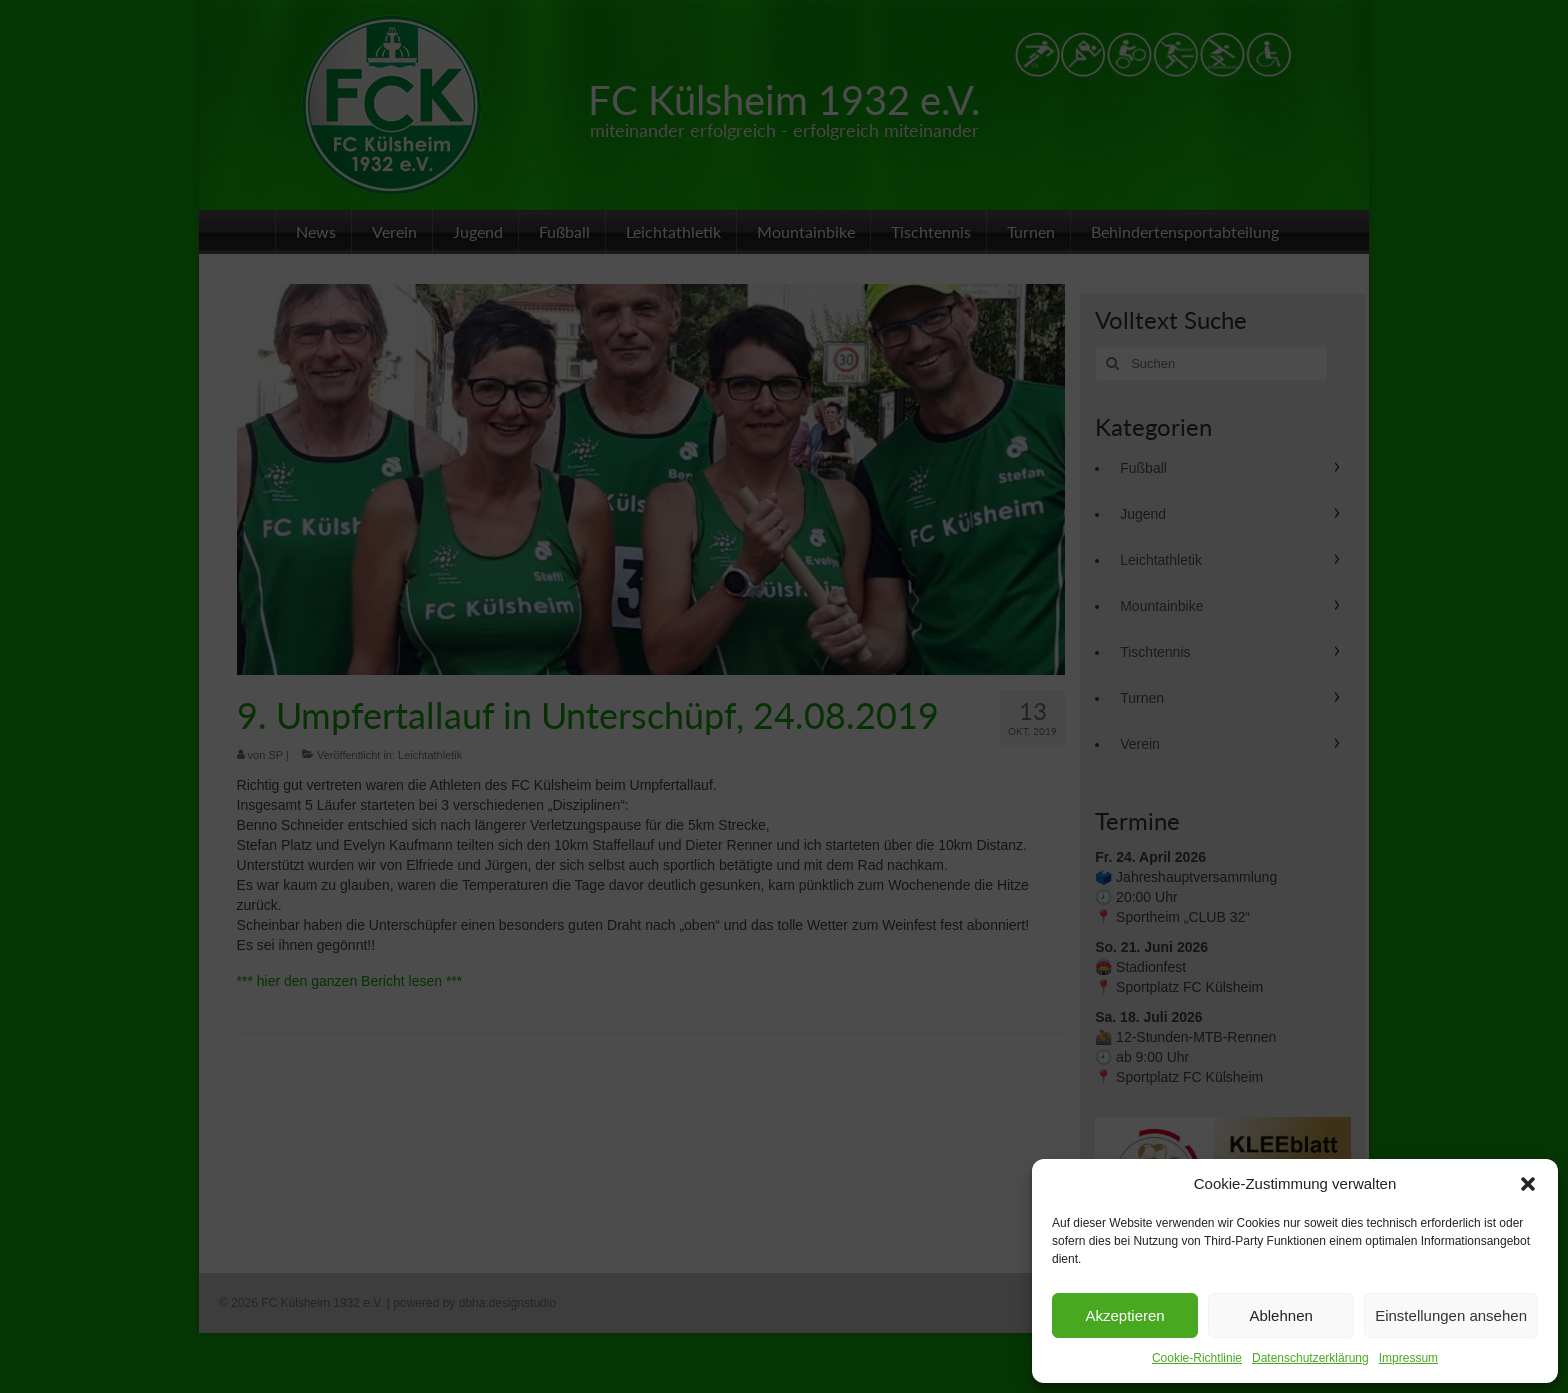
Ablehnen (1280, 1315)
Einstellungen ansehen (1451, 1315)
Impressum (1408, 1358)
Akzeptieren (1124, 1315)
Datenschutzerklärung (1310, 1358)
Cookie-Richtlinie (1197, 1358)
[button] (1528, 1184)
